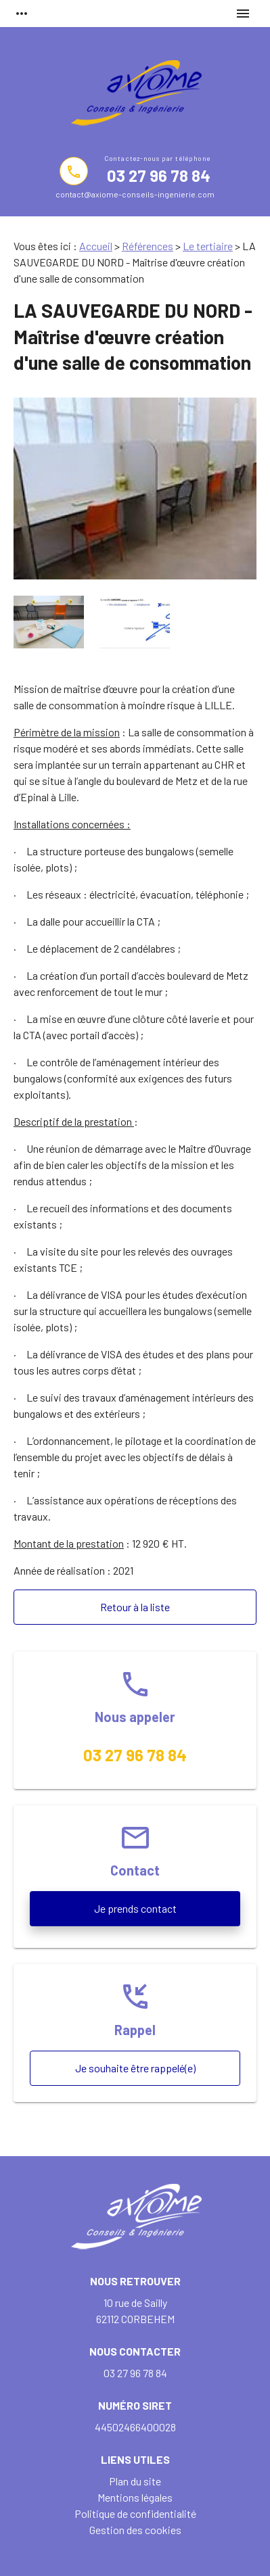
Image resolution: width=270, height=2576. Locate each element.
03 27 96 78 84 (158, 175)
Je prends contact (135, 1908)
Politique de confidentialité (135, 2513)
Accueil (95, 245)
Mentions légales (135, 2497)
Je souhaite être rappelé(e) (135, 2067)
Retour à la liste (135, 1606)
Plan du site (135, 2481)
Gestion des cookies (135, 2529)
